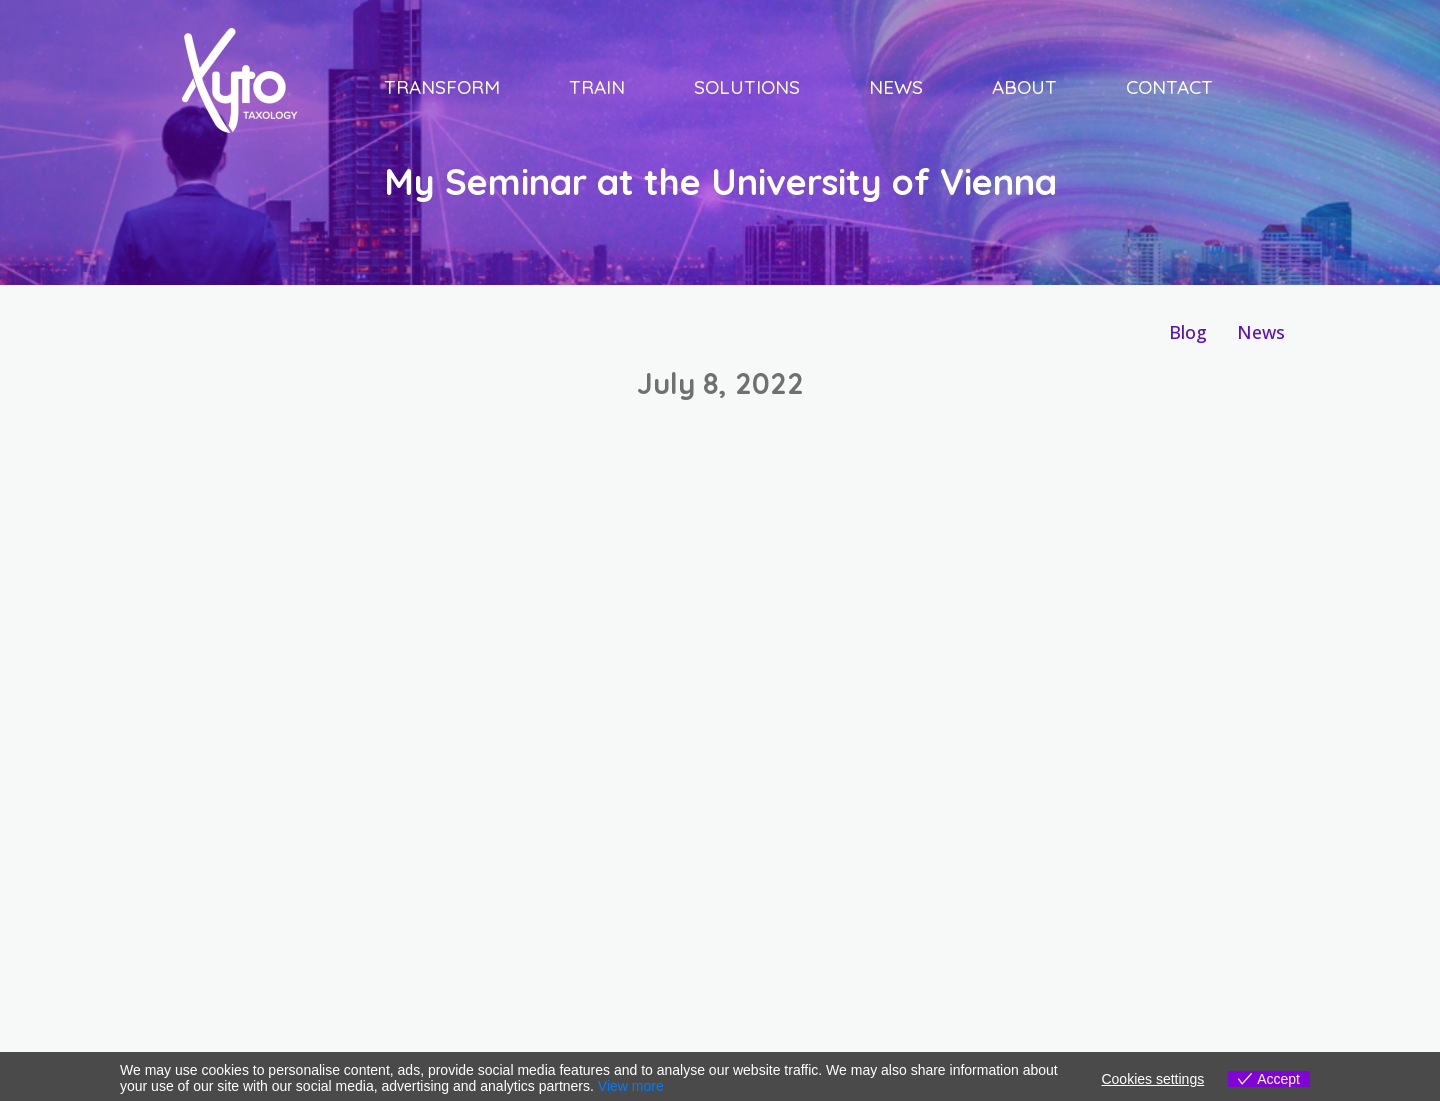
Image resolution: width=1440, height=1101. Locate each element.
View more (631, 1086)
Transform (442, 87)
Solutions (747, 87)
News (896, 87)
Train (597, 87)
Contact (1169, 87)
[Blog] (1188, 332)
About (1024, 87)
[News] (1261, 332)
